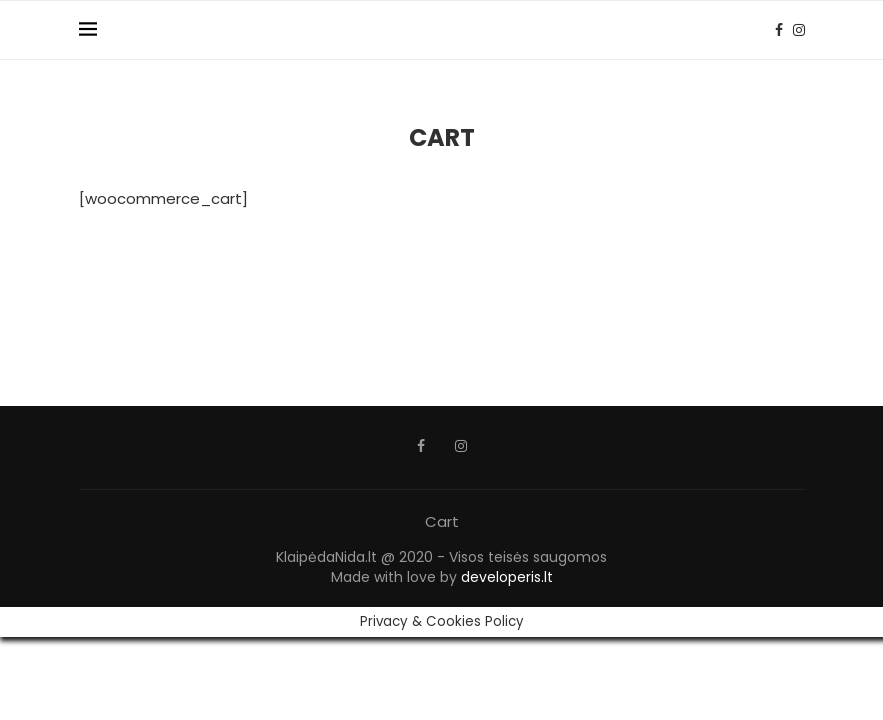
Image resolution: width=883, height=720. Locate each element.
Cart (442, 521)
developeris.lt (507, 577)
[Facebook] (779, 30)
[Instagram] (799, 30)
